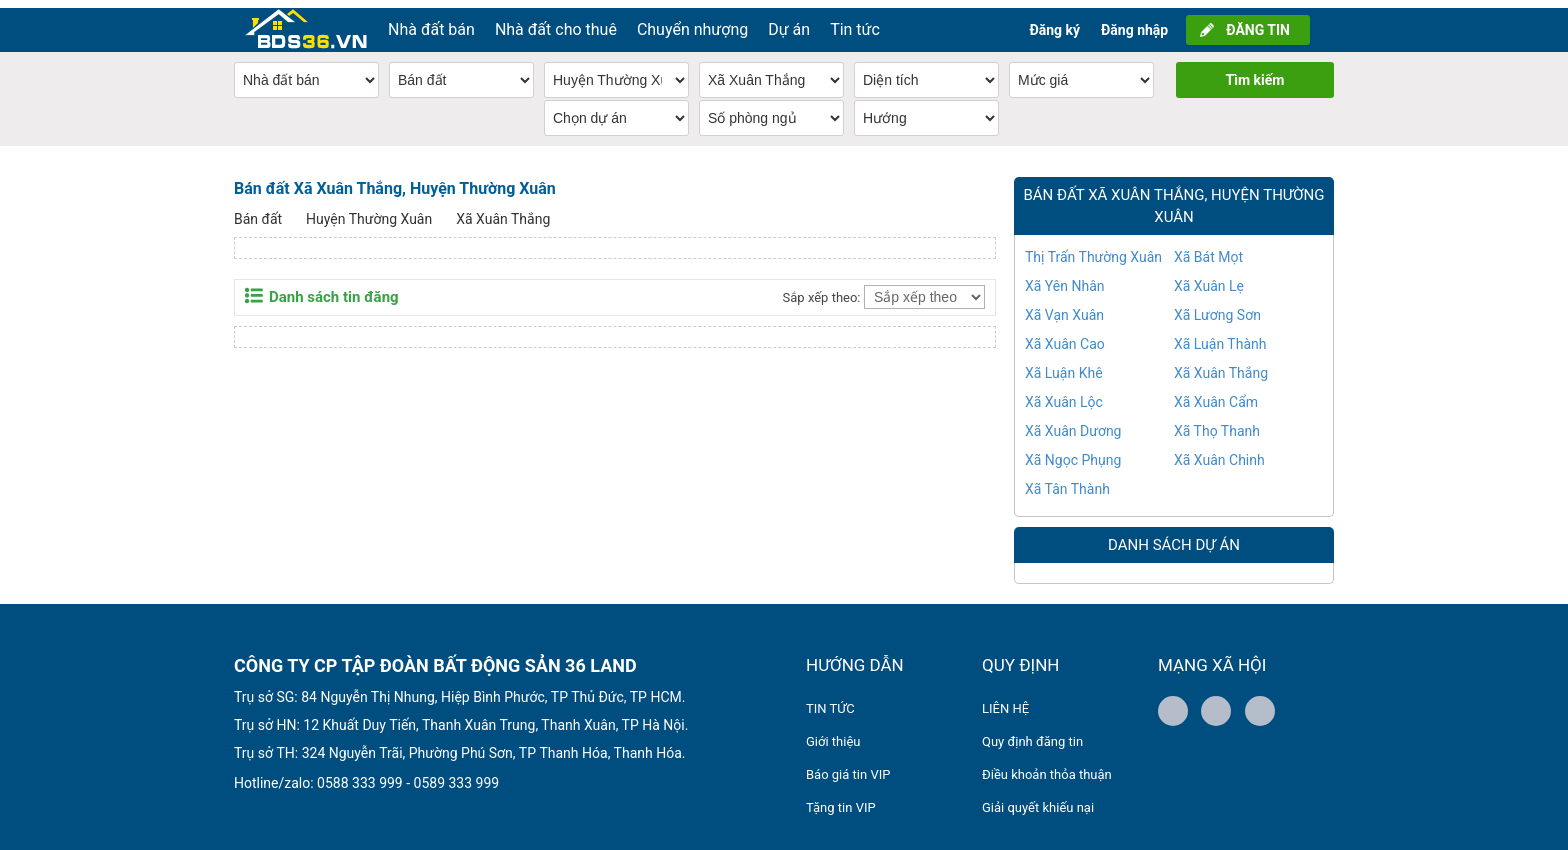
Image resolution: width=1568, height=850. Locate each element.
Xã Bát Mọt (1208, 249)
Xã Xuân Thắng (503, 211)
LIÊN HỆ (1005, 700)
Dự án (789, 21)
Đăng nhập (1134, 22)
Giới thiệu (833, 733)
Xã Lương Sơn (1217, 307)
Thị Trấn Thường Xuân (1093, 249)
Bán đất (258, 211)
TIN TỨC (830, 700)
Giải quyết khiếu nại (1038, 799)
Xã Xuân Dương (1073, 423)
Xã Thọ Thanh (1217, 423)
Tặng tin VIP (841, 799)
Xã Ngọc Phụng (1073, 452)
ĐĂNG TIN (1258, 22)
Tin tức (855, 21)
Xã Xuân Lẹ (1209, 278)
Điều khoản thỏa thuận (1047, 766)
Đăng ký (1054, 22)
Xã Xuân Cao (1065, 336)
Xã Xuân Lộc (1064, 394)
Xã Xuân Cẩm (1216, 394)
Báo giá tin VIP (848, 766)
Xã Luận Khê (1064, 365)
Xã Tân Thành (1067, 481)
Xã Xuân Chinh (1219, 452)
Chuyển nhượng (692, 21)
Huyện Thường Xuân (369, 211)
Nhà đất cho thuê (556, 21)
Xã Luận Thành (1220, 336)
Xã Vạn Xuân (1064, 307)
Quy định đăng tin (1032, 733)
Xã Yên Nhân (1065, 278)
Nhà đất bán (431, 21)
